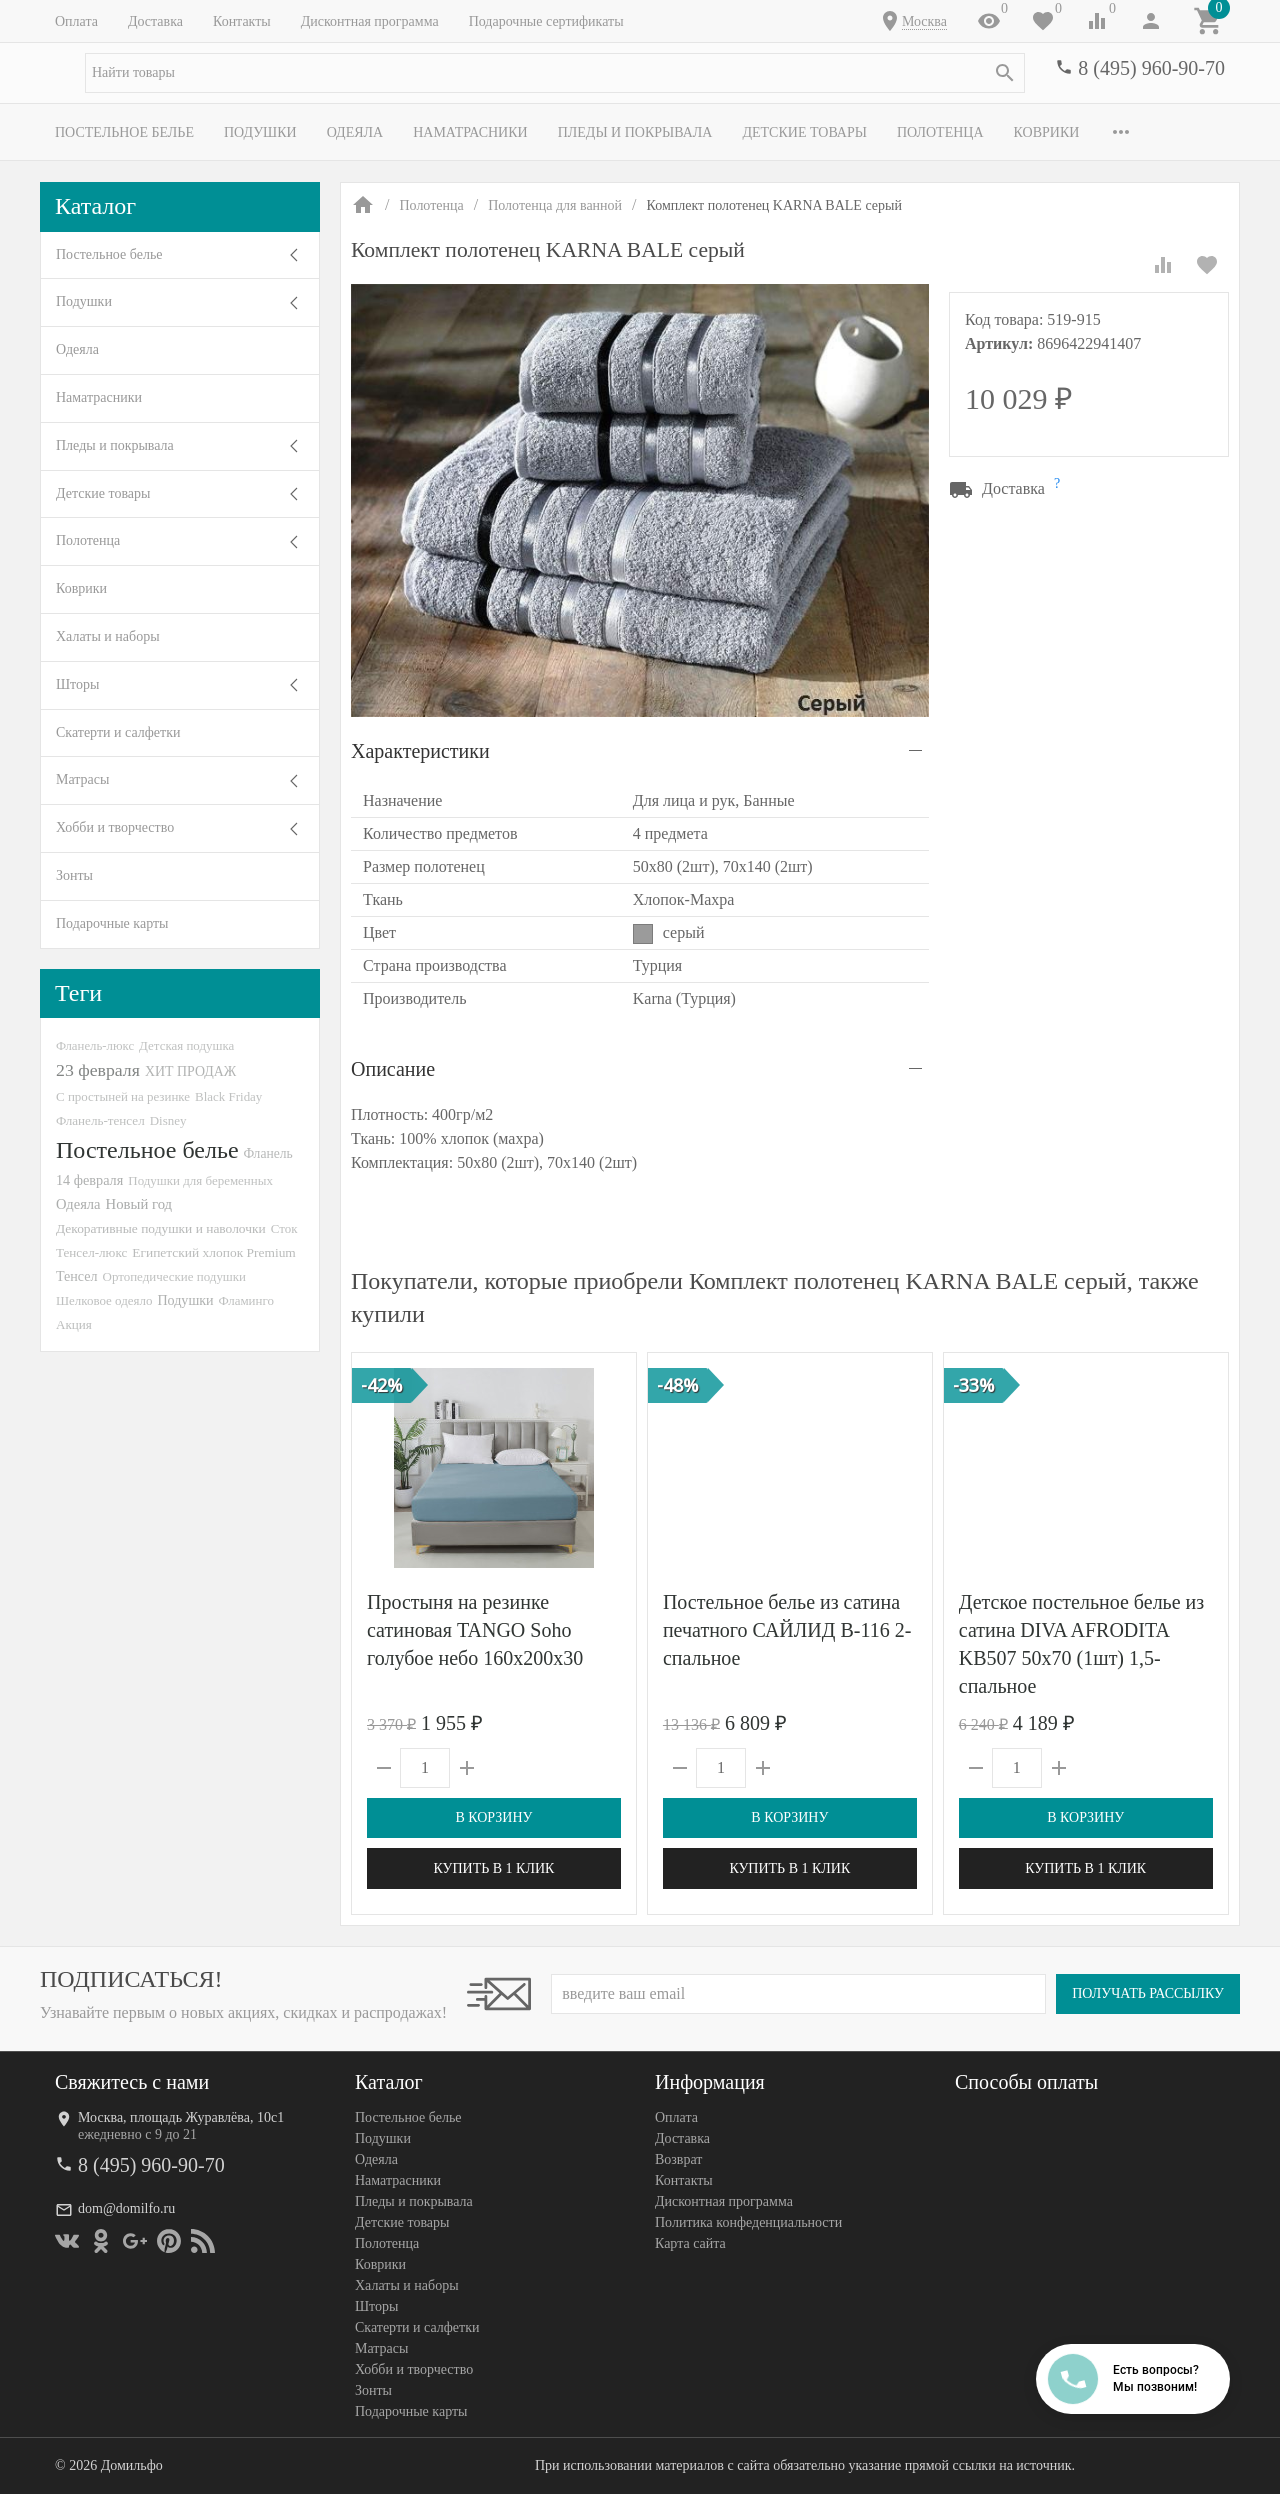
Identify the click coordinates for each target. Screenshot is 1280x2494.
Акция (74, 1324)
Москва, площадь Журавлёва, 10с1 (181, 2117)
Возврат (678, 2159)
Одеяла (355, 132)
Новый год (139, 1204)
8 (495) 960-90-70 (1151, 68)
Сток (284, 1228)
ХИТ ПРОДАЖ (190, 1071)
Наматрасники (470, 132)
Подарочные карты (112, 923)
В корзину (493, 1817)
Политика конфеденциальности (748, 2222)
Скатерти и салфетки (118, 732)
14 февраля (89, 1180)
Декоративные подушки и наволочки (161, 1228)
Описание (393, 1069)
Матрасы (82, 779)
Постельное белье (124, 132)
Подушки (260, 132)
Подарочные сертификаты (546, 21)
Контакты (242, 21)
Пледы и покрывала (635, 132)
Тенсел (77, 1276)
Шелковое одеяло (104, 1300)
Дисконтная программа (370, 21)
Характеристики (420, 751)
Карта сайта (690, 2243)
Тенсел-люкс (91, 1252)
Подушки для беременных (200, 1180)
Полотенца (940, 132)
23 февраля (98, 1070)
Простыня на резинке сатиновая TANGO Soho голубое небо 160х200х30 (475, 1630)
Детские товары (804, 132)
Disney (168, 1120)
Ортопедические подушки (175, 1276)
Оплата (76, 21)
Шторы (77, 684)
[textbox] (555, 73)
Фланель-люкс (95, 1046)
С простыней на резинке (123, 1096)
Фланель (268, 1153)
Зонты (74, 875)
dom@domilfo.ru (126, 2208)
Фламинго (246, 1300)
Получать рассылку (1148, 1993)
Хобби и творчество (115, 827)
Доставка (155, 21)
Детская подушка (186, 1045)
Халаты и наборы (108, 636)
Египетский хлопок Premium (214, 1252)
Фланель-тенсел (100, 1120)
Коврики (1047, 132)
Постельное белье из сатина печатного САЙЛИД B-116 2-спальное (787, 1630)
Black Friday (228, 1096)
